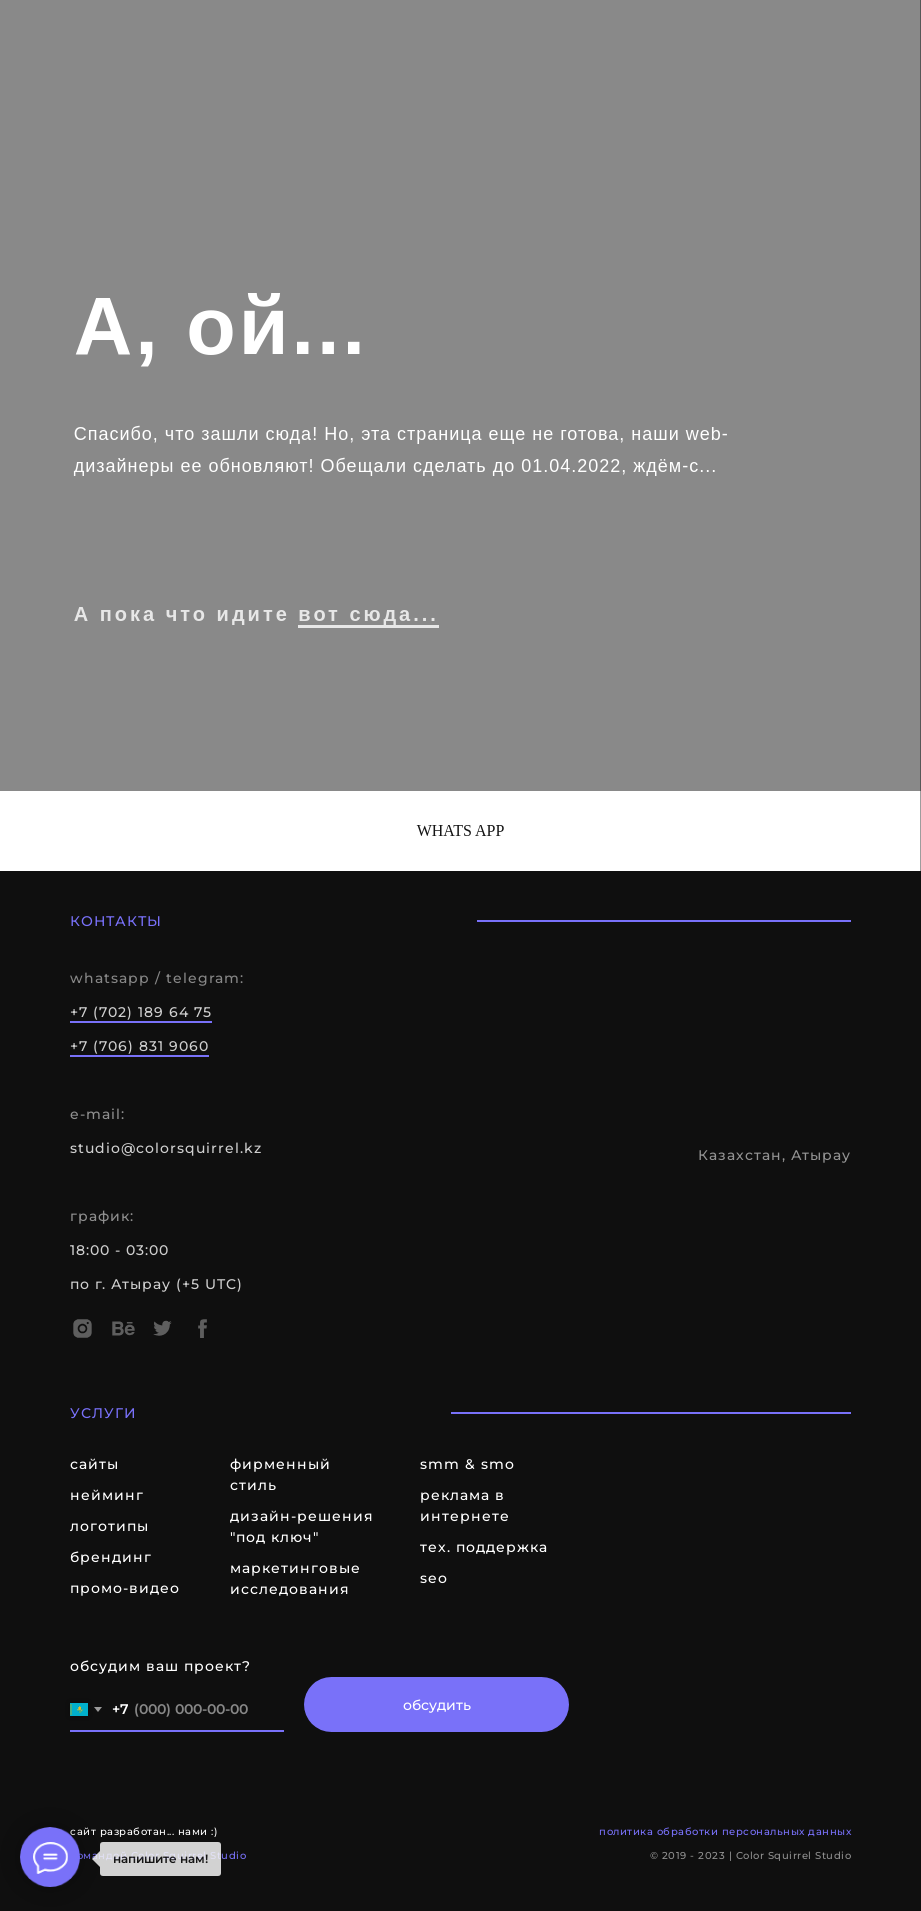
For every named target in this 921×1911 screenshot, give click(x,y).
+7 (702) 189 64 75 (141, 1012)
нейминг (107, 1495)
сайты (94, 1464)
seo (434, 1578)
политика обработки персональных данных (725, 1831)
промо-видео (125, 1588)
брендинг (111, 1557)
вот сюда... (368, 614)
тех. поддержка (484, 1547)
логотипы (109, 1526)
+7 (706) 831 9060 (139, 1046)
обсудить (437, 1705)
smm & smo (467, 1464)
